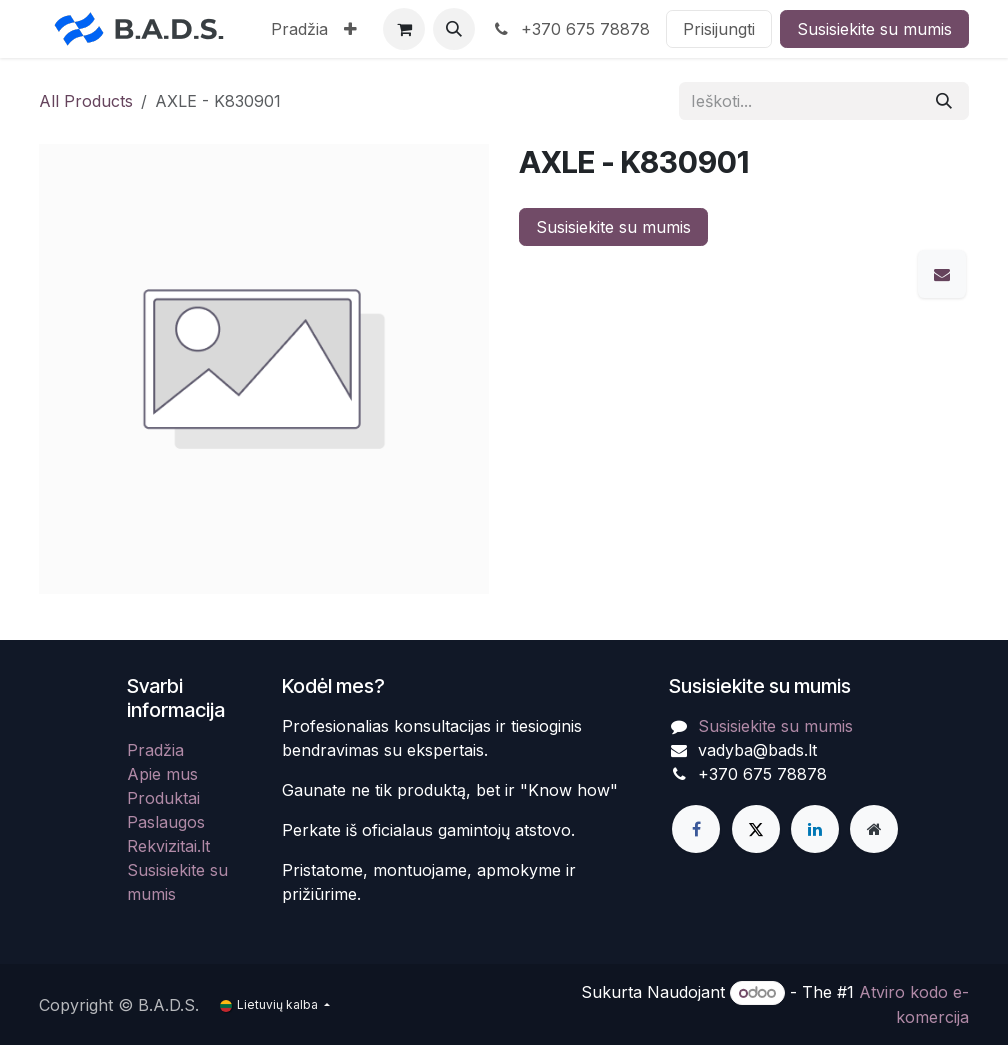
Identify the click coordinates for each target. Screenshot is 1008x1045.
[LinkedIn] (815, 829)
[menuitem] (299, 29)
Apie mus (162, 774)
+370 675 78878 (570, 29)
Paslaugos (166, 822)
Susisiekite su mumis (874, 29)
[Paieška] (944, 101)
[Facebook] (696, 829)
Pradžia (155, 750)
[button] (454, 29)
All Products (86, 101)
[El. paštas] (942, 274)
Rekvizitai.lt (168, 846)
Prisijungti (719, 29)
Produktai (163, 798)
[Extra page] (874, 829)
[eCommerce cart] (404, 29)
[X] (756, 829)
